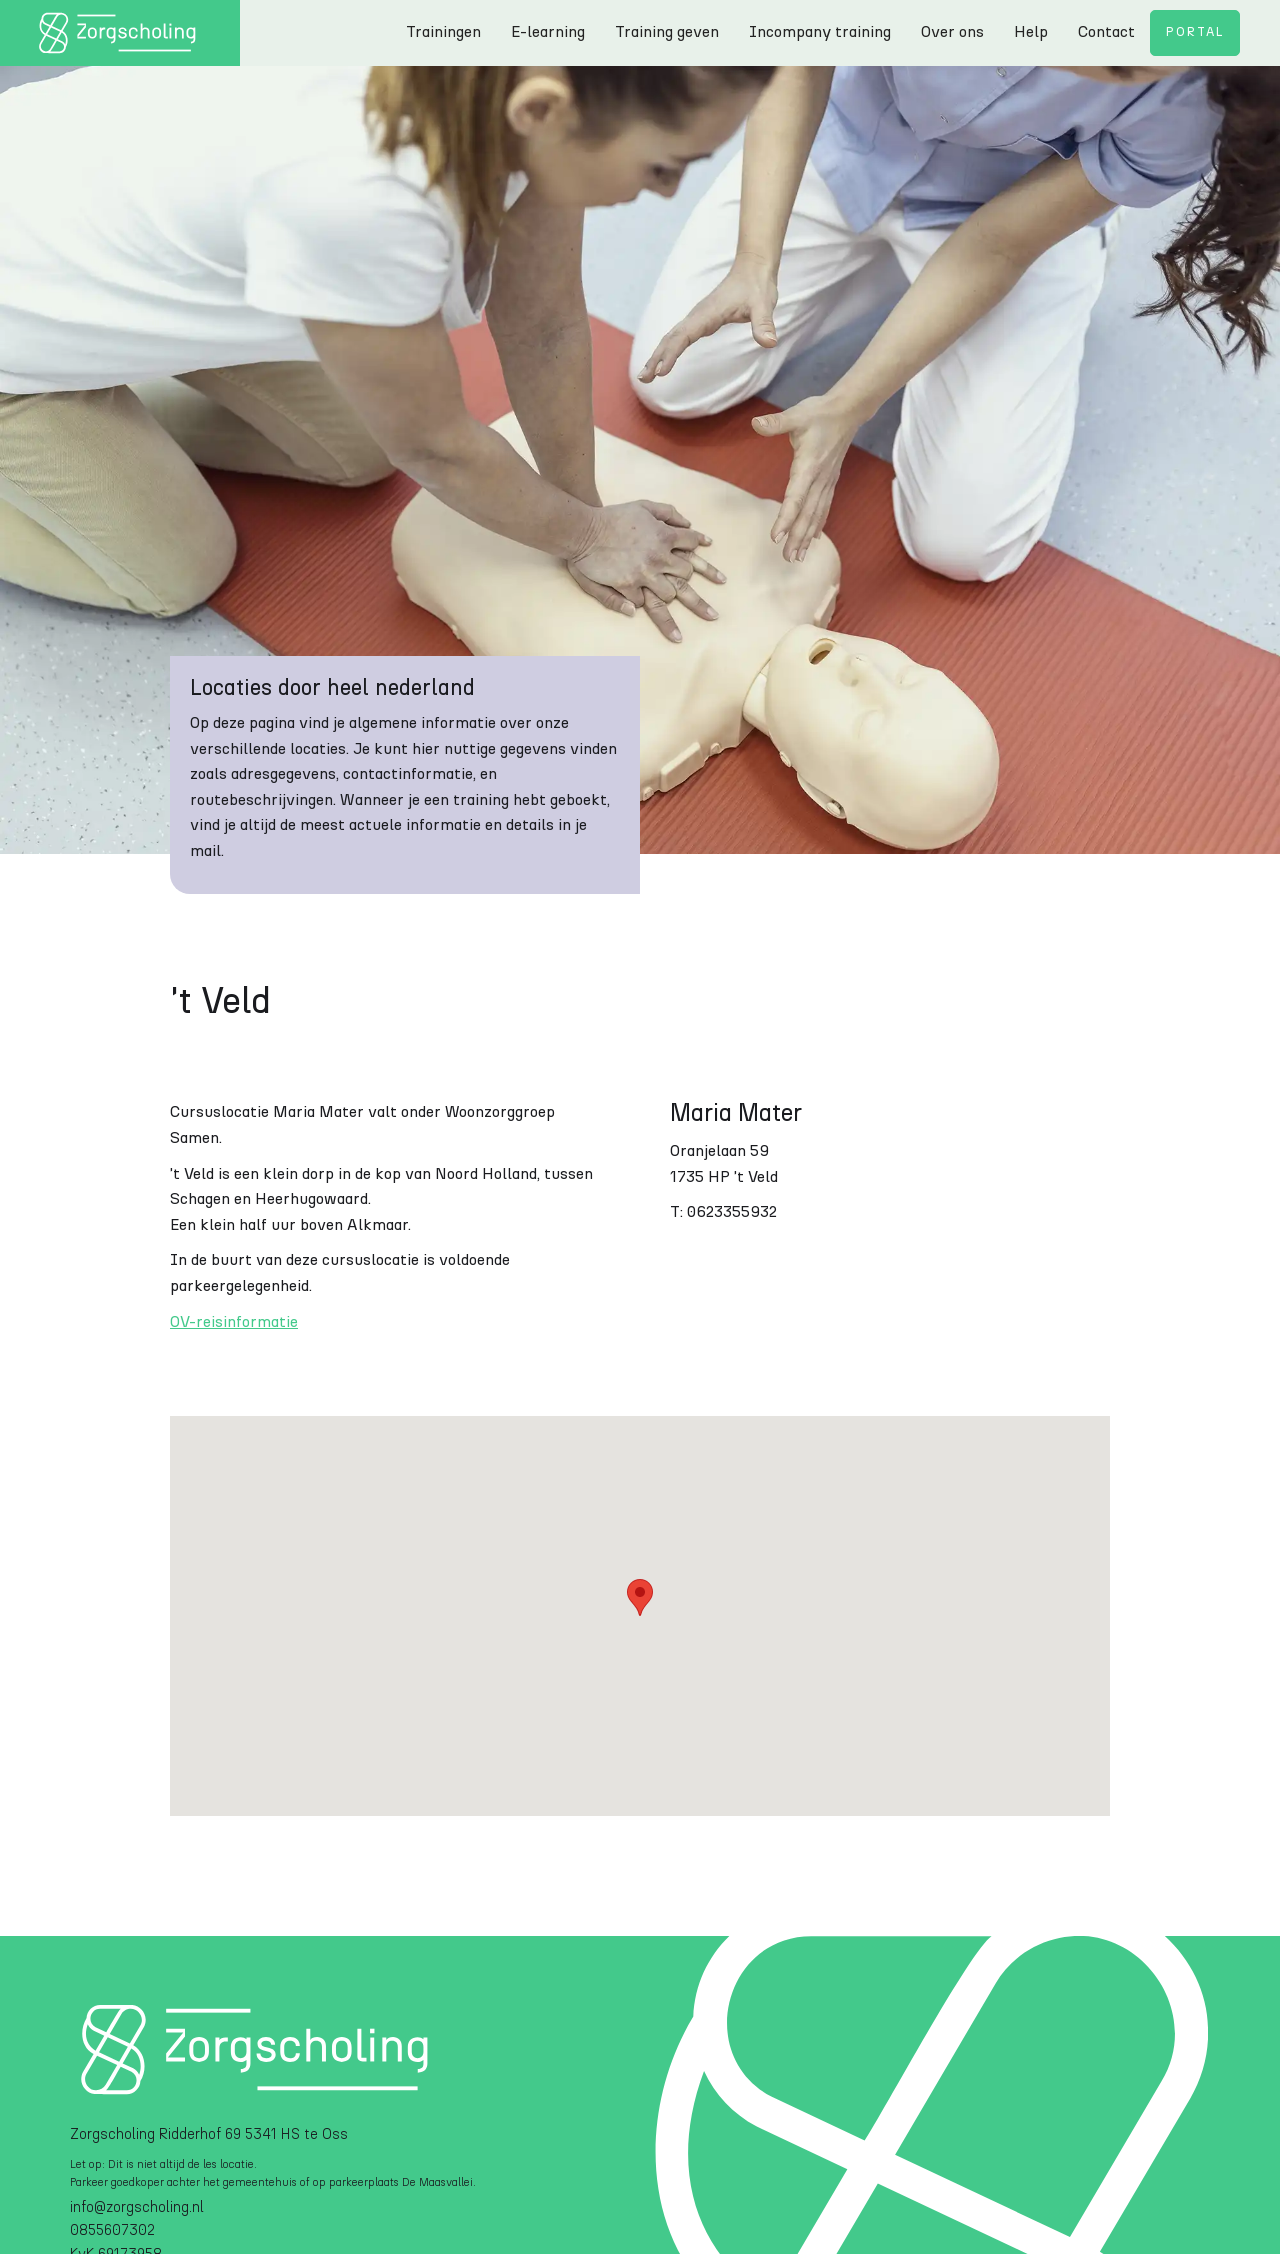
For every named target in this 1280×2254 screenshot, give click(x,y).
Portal (1195, 32)
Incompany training (820, 32)
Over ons (952, 32)
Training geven (667, 32)
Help (1031, 32)
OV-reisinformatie (234, 1322)
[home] (120, 33)
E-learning (548, 32)
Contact (1106, 32)
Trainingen (443, 32)
